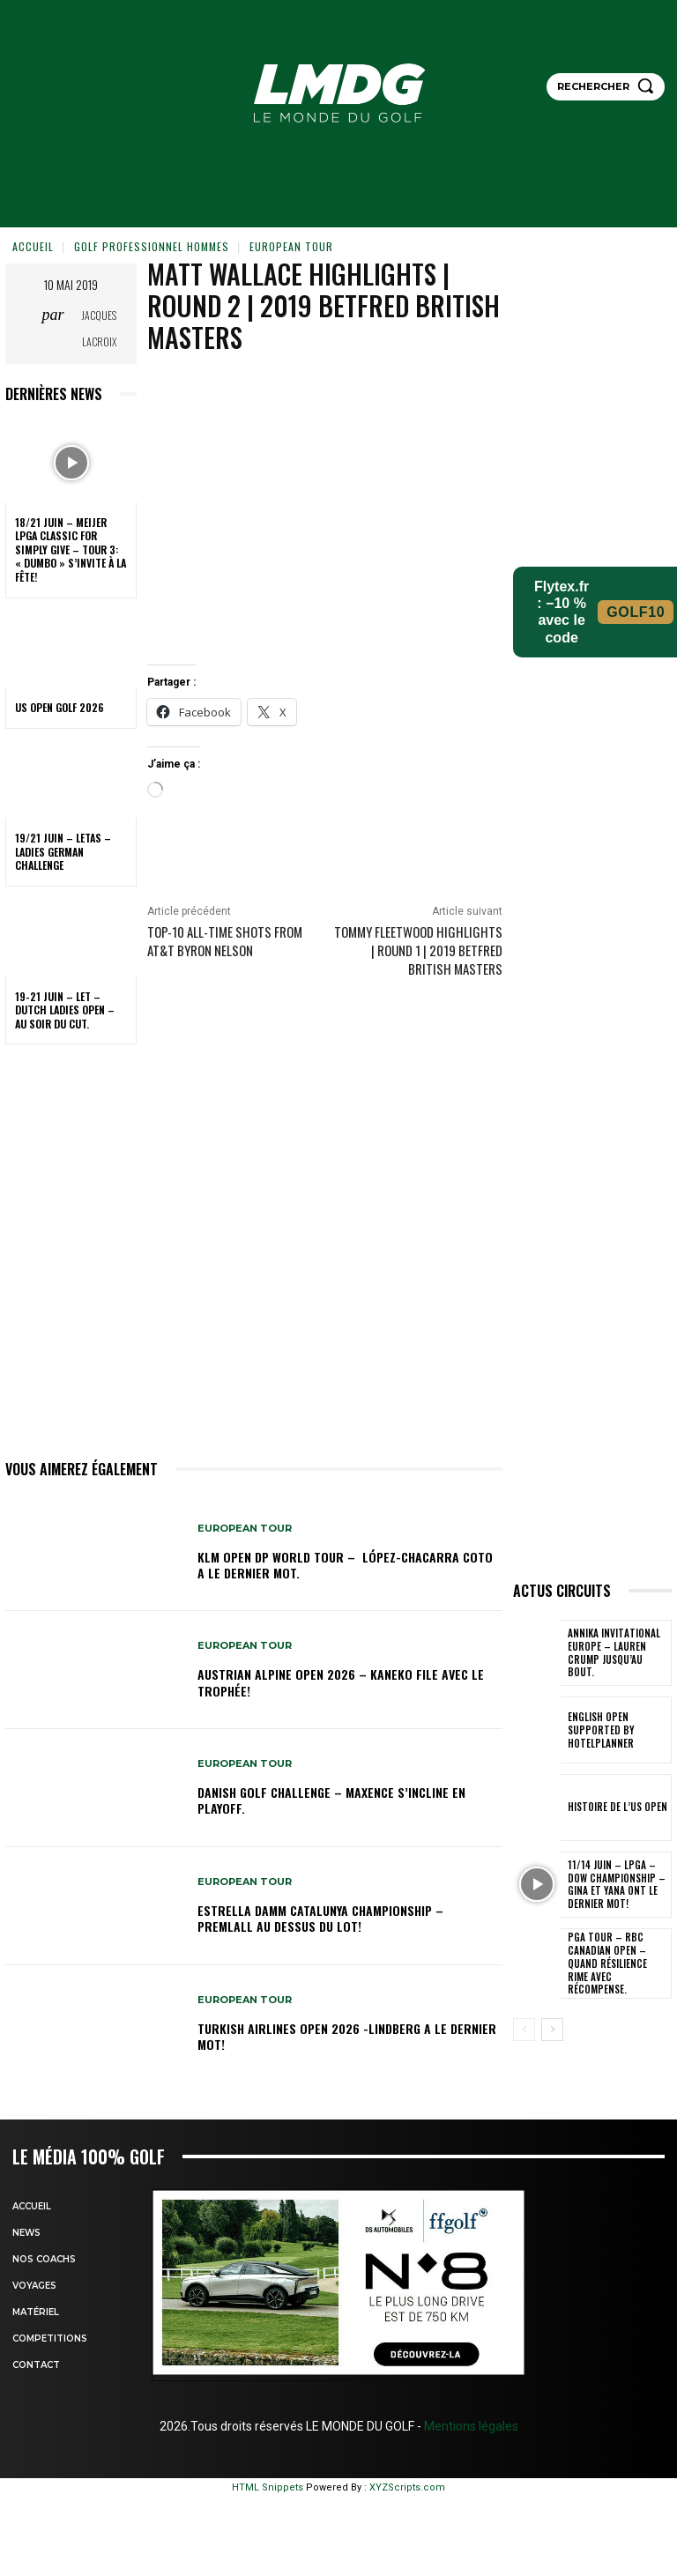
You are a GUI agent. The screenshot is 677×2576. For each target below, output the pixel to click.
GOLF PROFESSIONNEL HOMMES (151, 246)
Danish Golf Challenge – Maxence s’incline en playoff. (331, 1800)
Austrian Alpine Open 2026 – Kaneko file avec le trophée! (340, 1682)
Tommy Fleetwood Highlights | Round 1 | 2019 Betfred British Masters (418, 950)
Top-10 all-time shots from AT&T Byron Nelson (224, 941)
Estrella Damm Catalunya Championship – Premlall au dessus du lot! (320, 1918)
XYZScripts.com (407, 2487)
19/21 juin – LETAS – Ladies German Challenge (63, 851)
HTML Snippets (267, 2487)
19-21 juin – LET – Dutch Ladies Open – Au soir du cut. (65, 1010)
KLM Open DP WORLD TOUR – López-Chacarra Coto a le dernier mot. (345, 1565)
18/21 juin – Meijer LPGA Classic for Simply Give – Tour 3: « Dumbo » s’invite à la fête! (70, 549)
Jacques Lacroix (99, 328)
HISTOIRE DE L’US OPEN (614, 1807)
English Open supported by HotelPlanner (598, 1730)
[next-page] (552, 2029)
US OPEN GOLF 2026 (59, 707)
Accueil (33, 246)
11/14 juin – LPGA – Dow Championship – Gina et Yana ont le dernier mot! (617, 1885)
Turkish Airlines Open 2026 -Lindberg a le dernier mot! (346, 2036)
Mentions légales (469, 2426)
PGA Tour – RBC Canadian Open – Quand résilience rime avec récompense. (615, 1961)
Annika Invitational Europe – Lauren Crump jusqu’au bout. (615, 1653)
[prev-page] (524, 2029)
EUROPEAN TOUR (291, 246)
